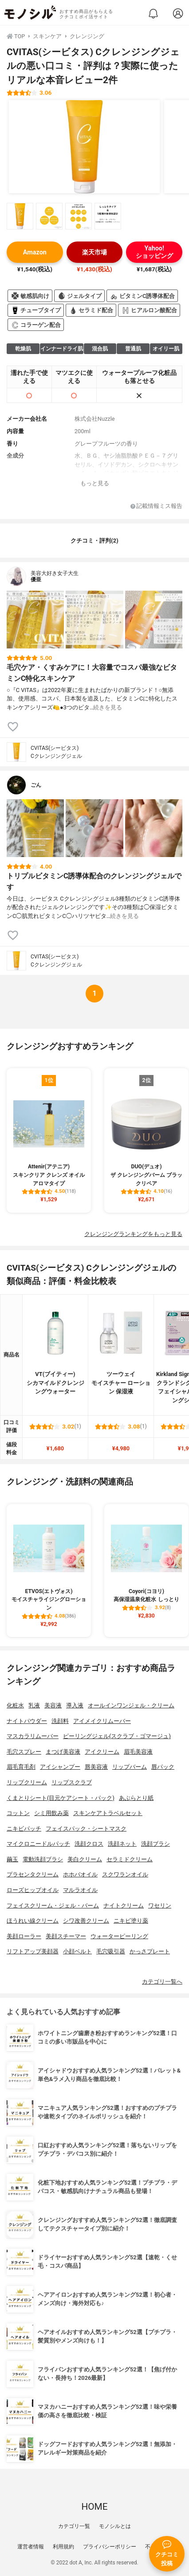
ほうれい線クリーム (33, 1920)
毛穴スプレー (24, 1751)
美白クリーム (84, 1859)
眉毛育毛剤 (21, 1766)
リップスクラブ (71, 1782)
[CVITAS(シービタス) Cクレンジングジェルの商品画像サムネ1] (20, 216)
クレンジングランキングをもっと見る (133, 1234)
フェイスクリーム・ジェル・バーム (53, 1905)
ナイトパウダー (27, 1721)
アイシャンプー (60, 1766)
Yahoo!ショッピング (154, 252)
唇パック (162, 1766)
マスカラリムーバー (33, 1736)
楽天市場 (94, 252)
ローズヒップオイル (33, 1890)
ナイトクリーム (123, 1905)
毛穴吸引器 (110, 1951)
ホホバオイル (80, 1874)
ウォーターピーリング (119, 1936)
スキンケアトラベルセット (107, 1813)
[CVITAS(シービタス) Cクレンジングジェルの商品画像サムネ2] (49, 216)
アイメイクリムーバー (102, 1721)
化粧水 (15, 1705)
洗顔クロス (89, 1843)
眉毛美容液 (138, 1751)
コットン (18, 1813)
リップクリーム (27, 1782)
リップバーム (129, 1766)
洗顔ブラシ (155, 1843)
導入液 (74, 1705)
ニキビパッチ (24, 1828)
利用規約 (63, 2547)
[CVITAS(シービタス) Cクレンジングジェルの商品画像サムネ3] (78, 216)
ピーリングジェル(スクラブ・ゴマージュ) (117, 1736)
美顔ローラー (24, 1936)
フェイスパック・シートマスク (86, 1828)
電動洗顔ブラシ (43, 1859)
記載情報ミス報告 (156, 506)
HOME (94, 2506)
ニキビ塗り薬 (131, 1920)
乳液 (34, 1705)
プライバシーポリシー (109, 2547)
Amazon (35, 252)
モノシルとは (115, 2526)
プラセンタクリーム (33, 1874)
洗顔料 (60, 1721)
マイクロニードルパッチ (38, 1843)
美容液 (53, 1705)
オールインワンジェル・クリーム (131, 1705)
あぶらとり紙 (136, 1798)
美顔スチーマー (66, 1936)
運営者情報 (30, 2547)
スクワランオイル (125, 1874)
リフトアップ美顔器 (33, 1951)
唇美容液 (96, 1766)
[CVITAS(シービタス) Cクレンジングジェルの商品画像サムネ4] (107, 216)
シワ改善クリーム (86, 1920)
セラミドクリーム (129, 1859)
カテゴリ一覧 (74, 2526)
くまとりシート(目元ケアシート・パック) (60, 1798)
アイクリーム (102, 1751)
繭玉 (12, 1859)
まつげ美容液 (63, 1751)
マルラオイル (80, 1890)
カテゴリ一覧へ (162, 1981)
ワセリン (159, 1905)
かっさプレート (150, 1951)
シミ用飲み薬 (51, 1813)
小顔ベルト (77, 1951)
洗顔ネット (122, 1843)
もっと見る (94, 483)
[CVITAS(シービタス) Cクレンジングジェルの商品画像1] (84, 146)
